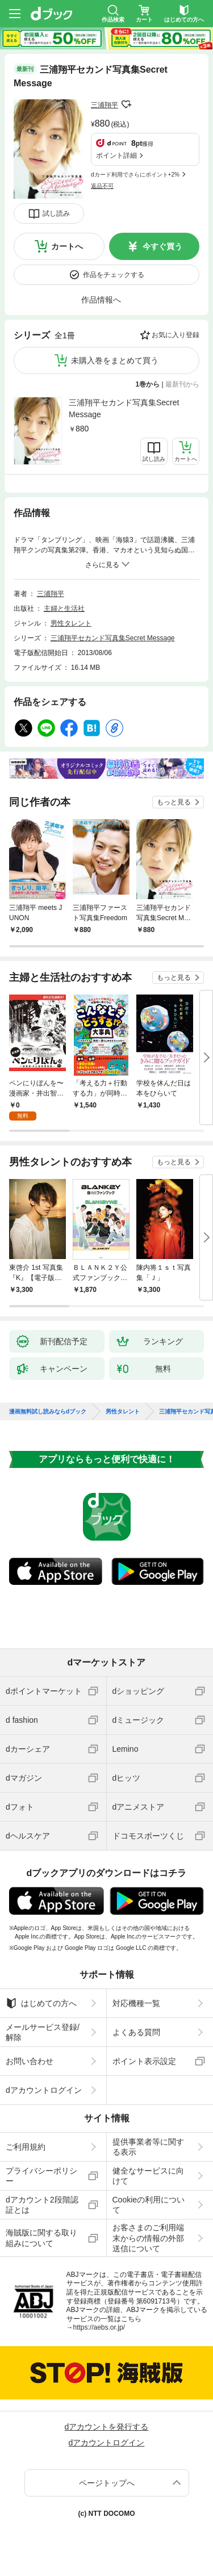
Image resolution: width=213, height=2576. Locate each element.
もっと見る (174, 802)
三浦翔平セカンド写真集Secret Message (124, 408)
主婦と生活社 (64, 608)
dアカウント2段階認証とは (42, 2204)
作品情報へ (101, 299)
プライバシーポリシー (41, 2175)
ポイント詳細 (116, 156)
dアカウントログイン (44, 2090)
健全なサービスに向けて (148, 2175)
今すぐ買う (162, 246)
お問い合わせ (29, 2061)
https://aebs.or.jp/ (99, 2327)
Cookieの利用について (148, 2204)
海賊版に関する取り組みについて (41, 2237)
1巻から (148, 384)
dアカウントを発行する (107, 2426)
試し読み (56, 213)
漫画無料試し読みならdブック (47, 1412)
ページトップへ (107, 2482)
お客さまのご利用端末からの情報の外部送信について (148, 2237)
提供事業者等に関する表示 (148, 2147)
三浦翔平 (104, 105)
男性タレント (71, 623)
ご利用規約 (25, 2146)
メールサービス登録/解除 (43, 2032)
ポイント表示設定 (144, 2061)
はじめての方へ (41, 2003)
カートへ (67, 246)
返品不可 (102, 186)
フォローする (126, 104)
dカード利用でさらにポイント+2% (135, 174)
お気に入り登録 (175, 335)
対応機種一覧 (136, 2003)
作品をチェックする (113, 275)
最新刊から (182, 384)
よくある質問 (136, 2032)
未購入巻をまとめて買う (114, 360)
